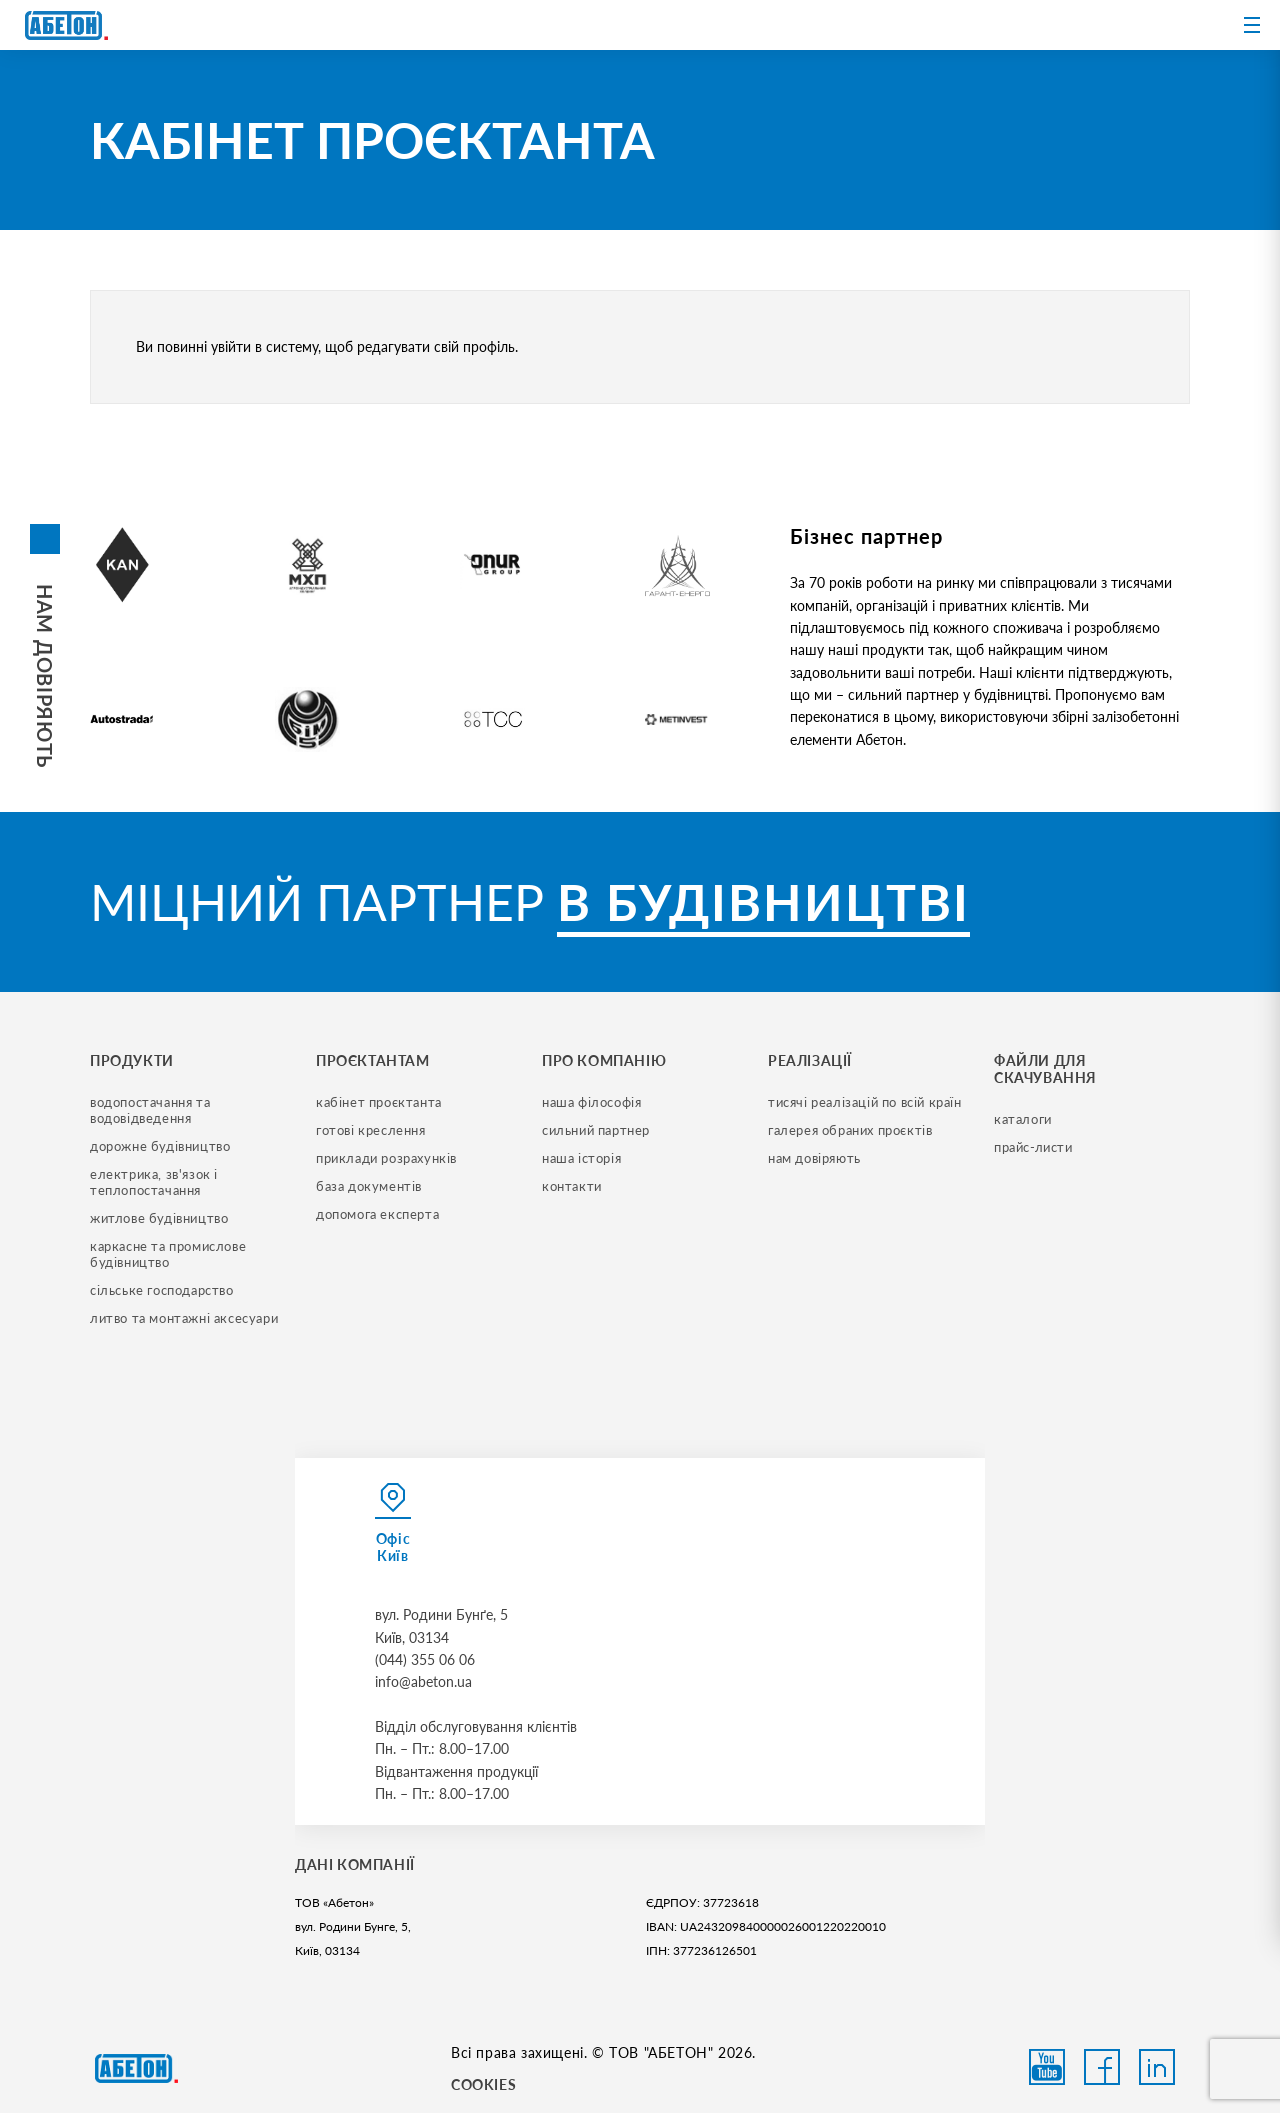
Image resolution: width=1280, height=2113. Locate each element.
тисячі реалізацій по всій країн (865, 1102)
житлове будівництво (159, 1218)
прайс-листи (1033, 1147)
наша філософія (591, 1102)
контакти (572, 1186)
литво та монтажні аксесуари (184, 1318)
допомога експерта (377, 1214)
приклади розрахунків (386, 1158)
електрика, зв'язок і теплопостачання (156, 1182)
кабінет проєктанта (379, 1102)
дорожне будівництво (160, 1146)
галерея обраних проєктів (850, 1130)
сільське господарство (162, 1290)
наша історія (581, 1158)
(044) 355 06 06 (425, 1659)
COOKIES (483, 2084)
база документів (369, 1186)
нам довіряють (814, 1158)
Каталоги (1023, 1119)
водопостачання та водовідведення (152, 1110)
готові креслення (371, 1130)
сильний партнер (596, 1130)
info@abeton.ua (423, 1681)
